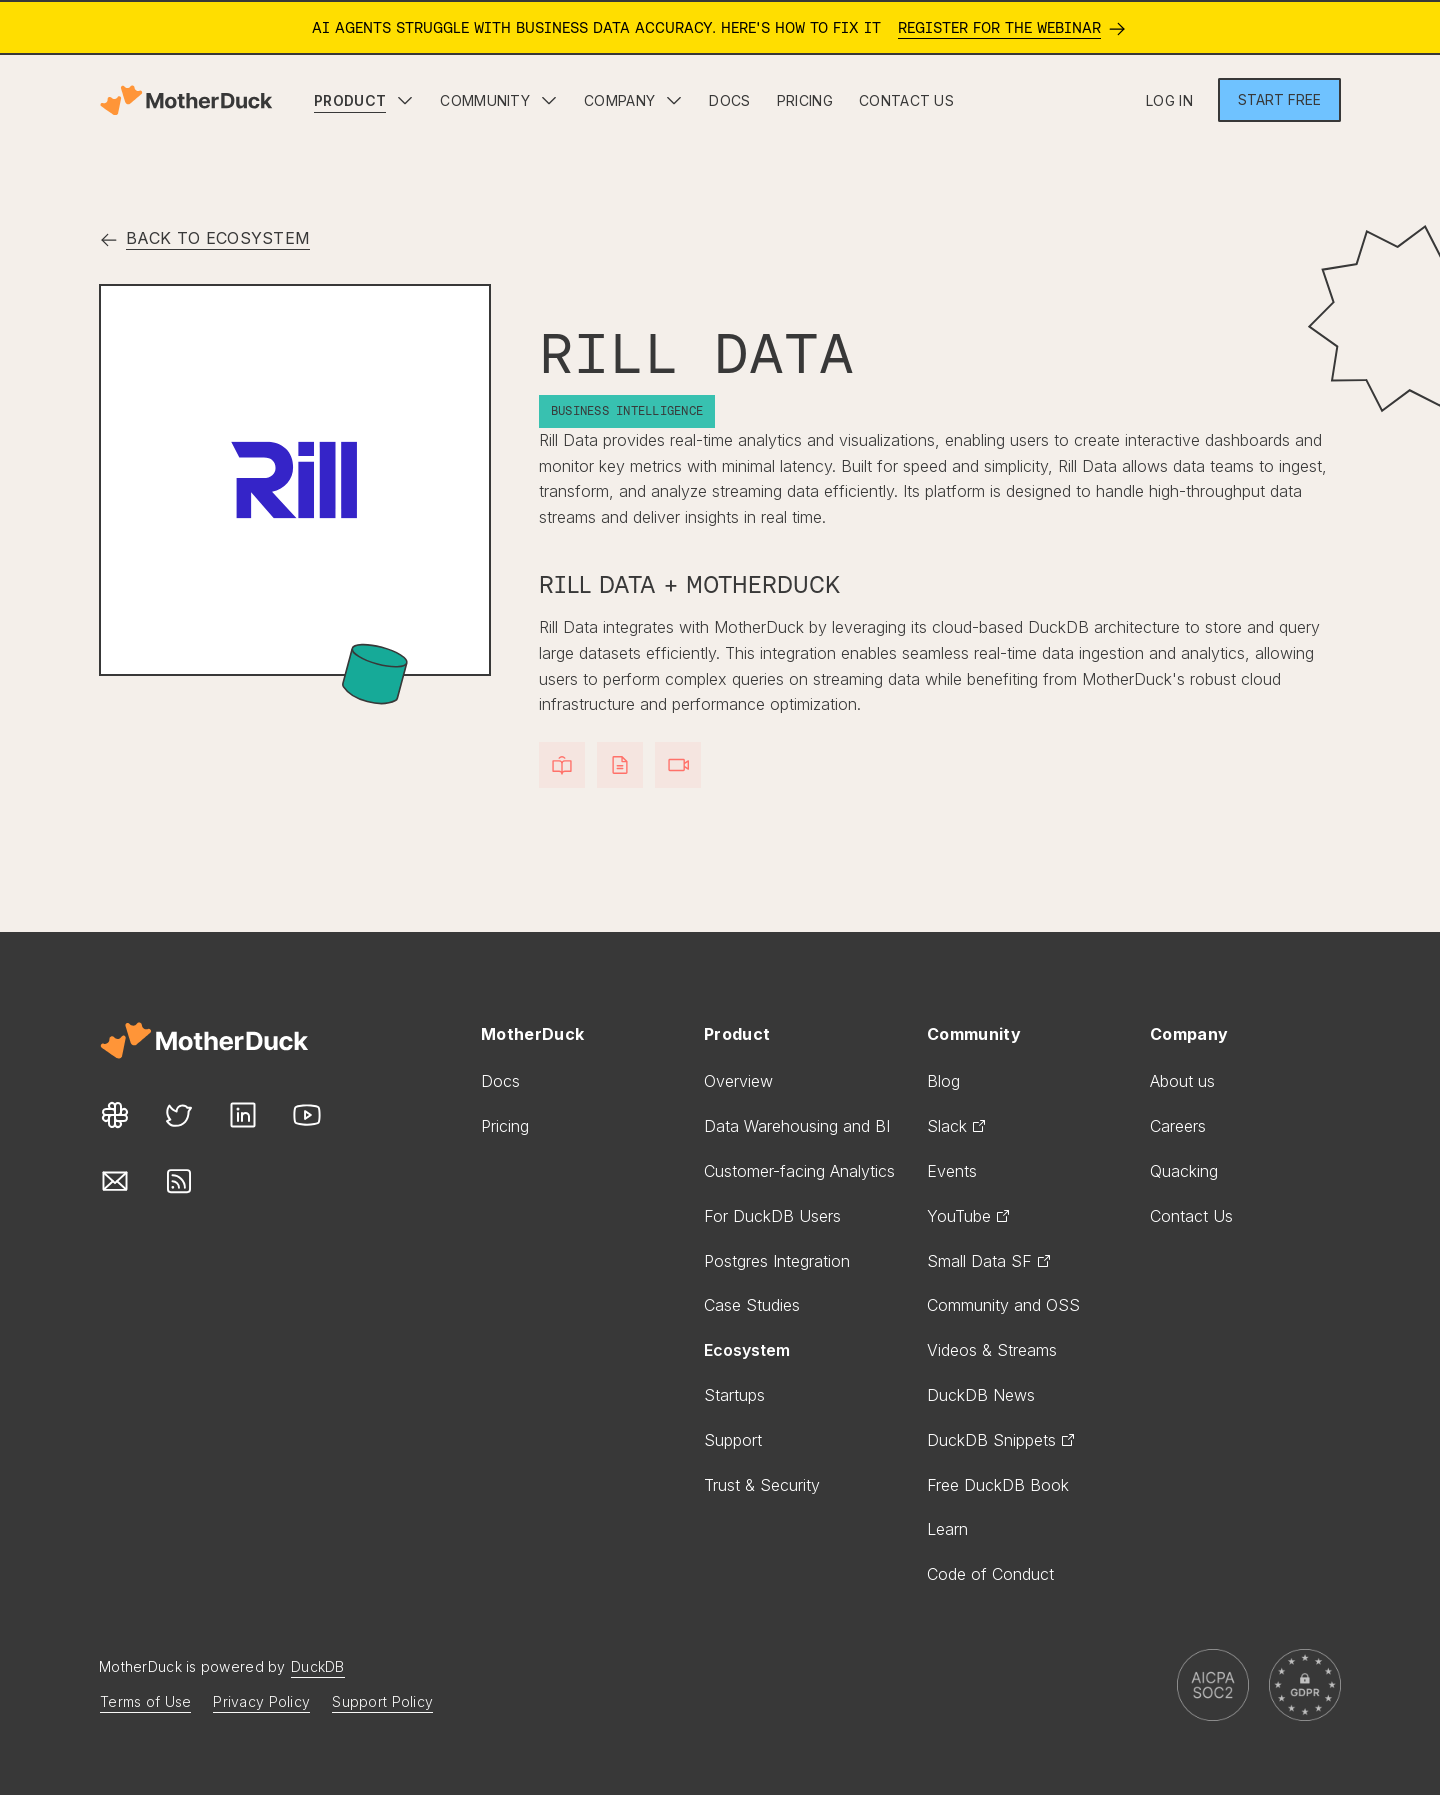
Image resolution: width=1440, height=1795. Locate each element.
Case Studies (752, 1305)
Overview (738, 1081)
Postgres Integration (777, 1261)
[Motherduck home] (186, 100)
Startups (734, 1395)
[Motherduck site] (204, 1040)
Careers (1178, 1126)
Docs (500, 1081)
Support (733, 1440)
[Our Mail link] (115, 1182)
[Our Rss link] (179, 1182)
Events (952, 1171)
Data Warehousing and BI (797, 1126)
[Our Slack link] (115, 1116)
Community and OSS (1003, 1305)
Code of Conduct (990, 1574)
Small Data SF (989, 1261)
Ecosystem (747, 1350)
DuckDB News (981, 1395)
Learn (947, 1529)
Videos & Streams (992, 1350)
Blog (943, 1081)
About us (1182, 1081)
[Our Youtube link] (307, 1116)
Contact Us (1191, 1216)
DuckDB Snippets (1001, 1440)
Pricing (505, 1126)
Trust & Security (762, 1485)
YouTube (969, 1216)
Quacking (1184, 1171)
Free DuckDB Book (998, 1485)
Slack (957, 1126)
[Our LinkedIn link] (243, 1116)
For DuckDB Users (772, 1216)
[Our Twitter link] (179, 1116)
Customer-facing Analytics (799, 1171)
